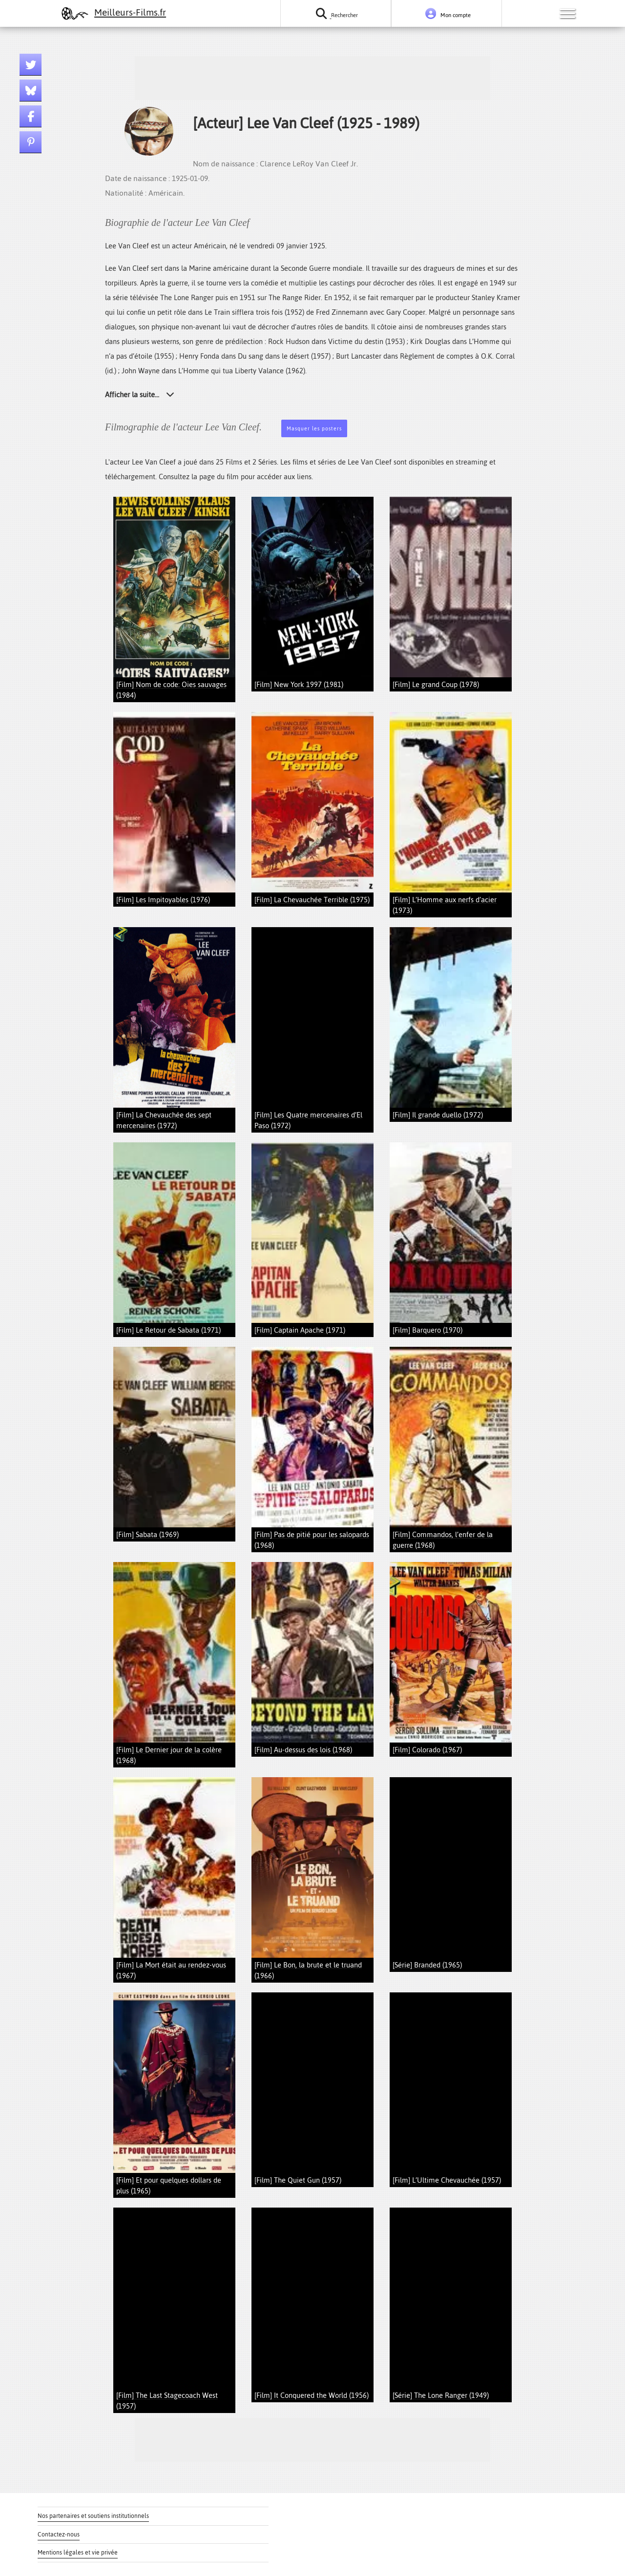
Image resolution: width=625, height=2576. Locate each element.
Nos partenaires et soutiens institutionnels (93, 2516)
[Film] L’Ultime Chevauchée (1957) (447, 2180)
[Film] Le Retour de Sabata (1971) (168, 1330)
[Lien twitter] (31, 65)
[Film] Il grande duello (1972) (438, 1115)
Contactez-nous (59, 2534)
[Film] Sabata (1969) (147, 1534)
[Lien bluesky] (31, 90)
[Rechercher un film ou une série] (335, 13)
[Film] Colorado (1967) (427, 1750)
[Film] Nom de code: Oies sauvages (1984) (171, 689)
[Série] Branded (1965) (427, 1965)
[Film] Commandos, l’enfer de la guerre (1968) (443, 1539)
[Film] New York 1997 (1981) (298, 684)
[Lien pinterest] (31, 142)
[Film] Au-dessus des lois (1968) (303, 1750)
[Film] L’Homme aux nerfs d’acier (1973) (445, 904)
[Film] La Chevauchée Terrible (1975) (312, 899)
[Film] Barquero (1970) (427, 1330)
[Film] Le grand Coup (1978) (436, 684)
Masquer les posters (314, 429)
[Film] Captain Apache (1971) (299, 1330)
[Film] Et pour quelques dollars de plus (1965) (168, 2185)
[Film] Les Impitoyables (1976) (163, 899)
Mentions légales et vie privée (78, 2552)
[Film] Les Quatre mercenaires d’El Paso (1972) (308, 1120)
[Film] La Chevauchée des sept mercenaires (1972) (163, 1120)
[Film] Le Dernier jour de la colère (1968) (169, 1755)
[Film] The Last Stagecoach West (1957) (167, 2400)
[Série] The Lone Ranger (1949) (441, 2395)
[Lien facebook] (31, 116)
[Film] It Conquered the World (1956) (311, 2395)
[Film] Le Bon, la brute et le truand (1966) (308, 1970)
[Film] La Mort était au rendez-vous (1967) (171, 1970)
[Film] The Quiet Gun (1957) (297, 2180)
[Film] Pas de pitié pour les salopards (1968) (311, 1539)
